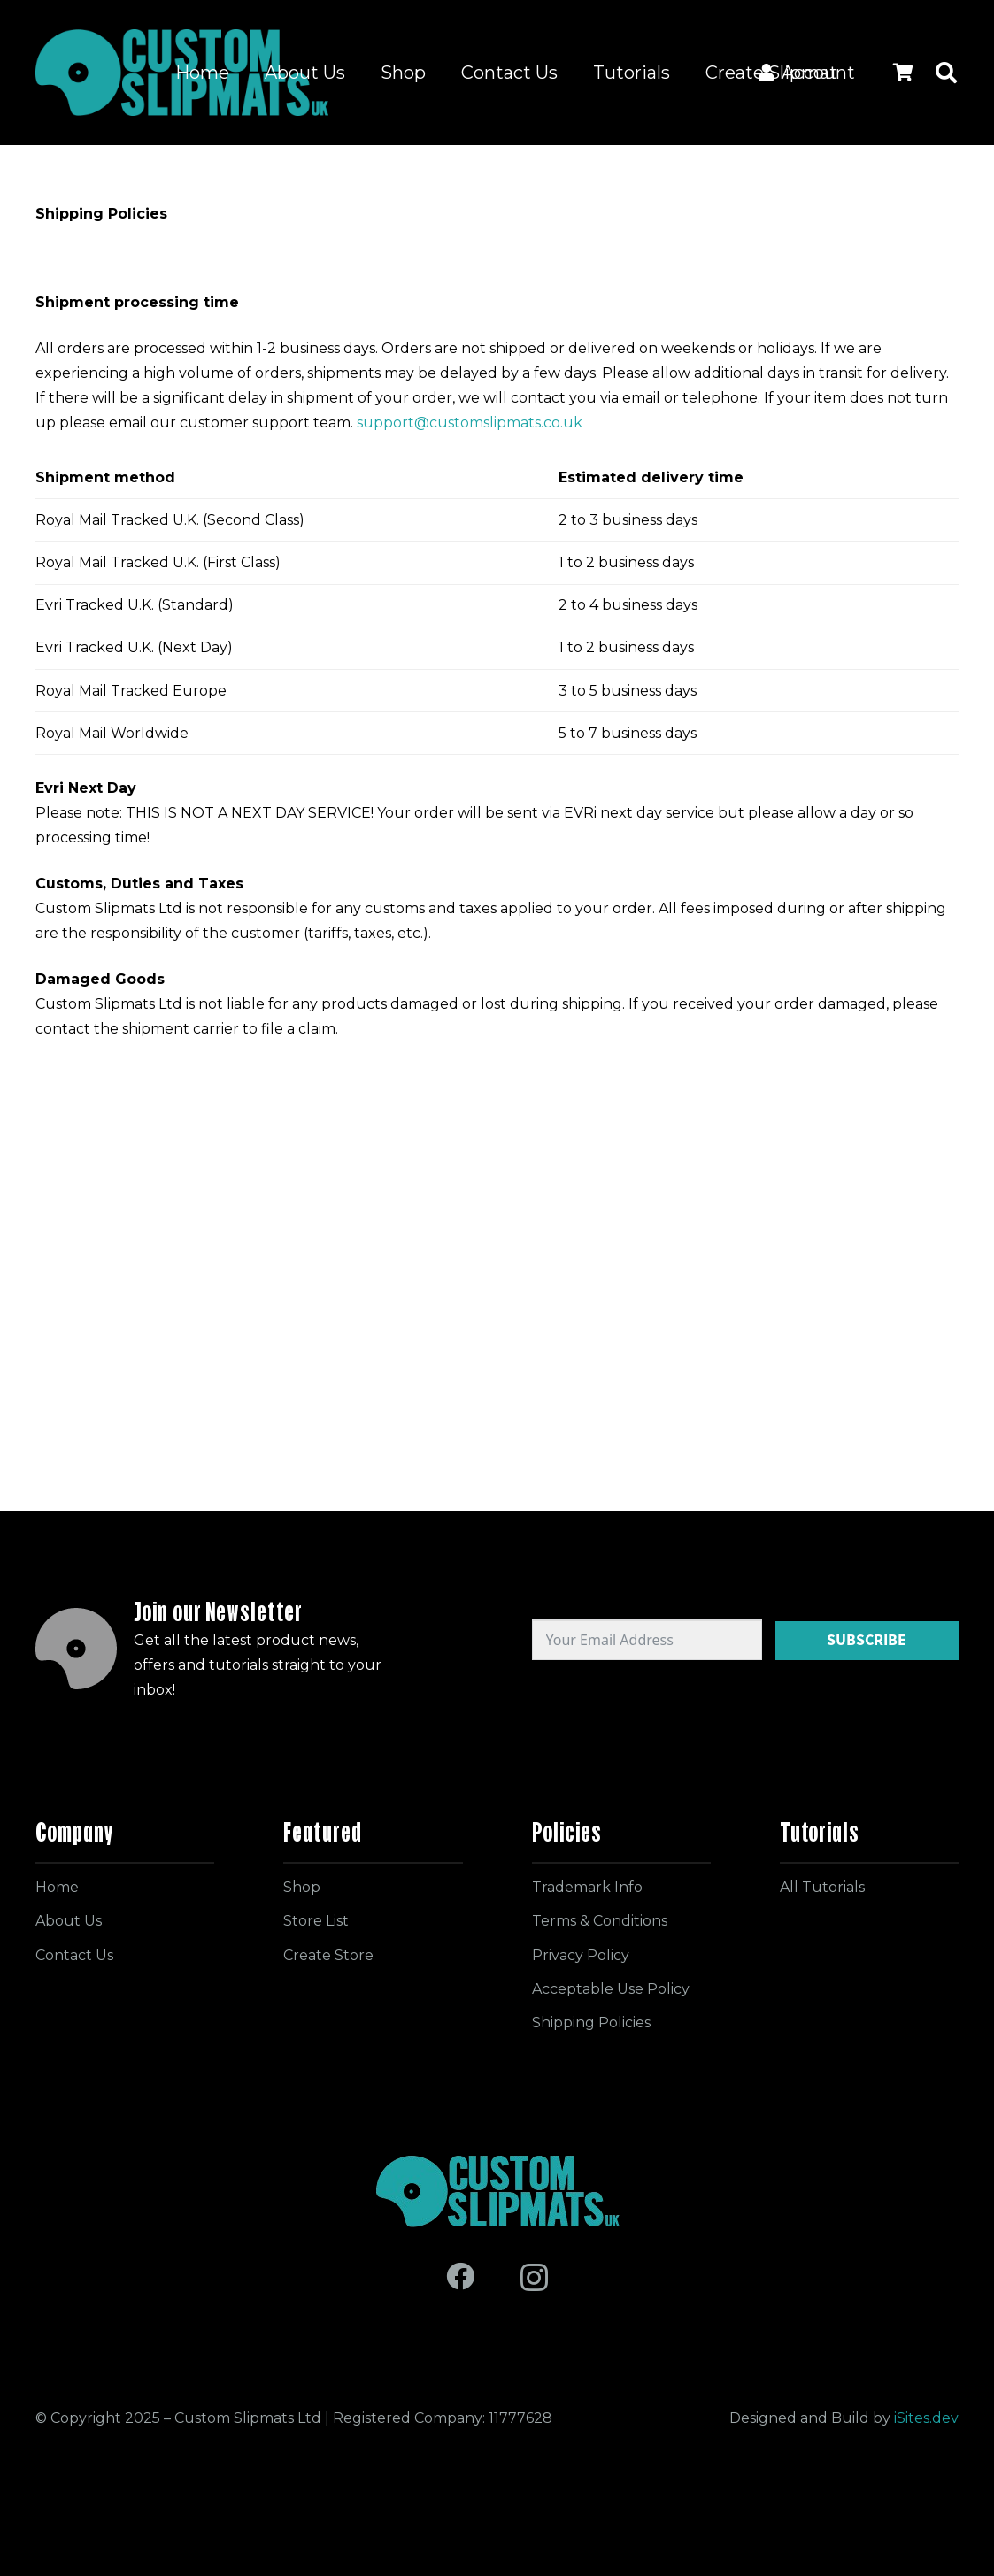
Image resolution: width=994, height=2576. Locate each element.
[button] (945, 72)
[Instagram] (534, 2277)
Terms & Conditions (599, 1920)
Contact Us (74, 1955)
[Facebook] (460, 2276)
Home (57, 1887)
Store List (316, 1920)
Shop (301, 1887)
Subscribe (866, 1639)
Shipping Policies (591, 2022)
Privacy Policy (580, 1955)
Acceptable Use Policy (611, 1988)
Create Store (328, 1955)
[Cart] (902, 72)
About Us (68, 1920)
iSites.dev (926, 2418)
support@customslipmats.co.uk (469, 422)
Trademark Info (587, 1887)
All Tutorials (822, 1887)
